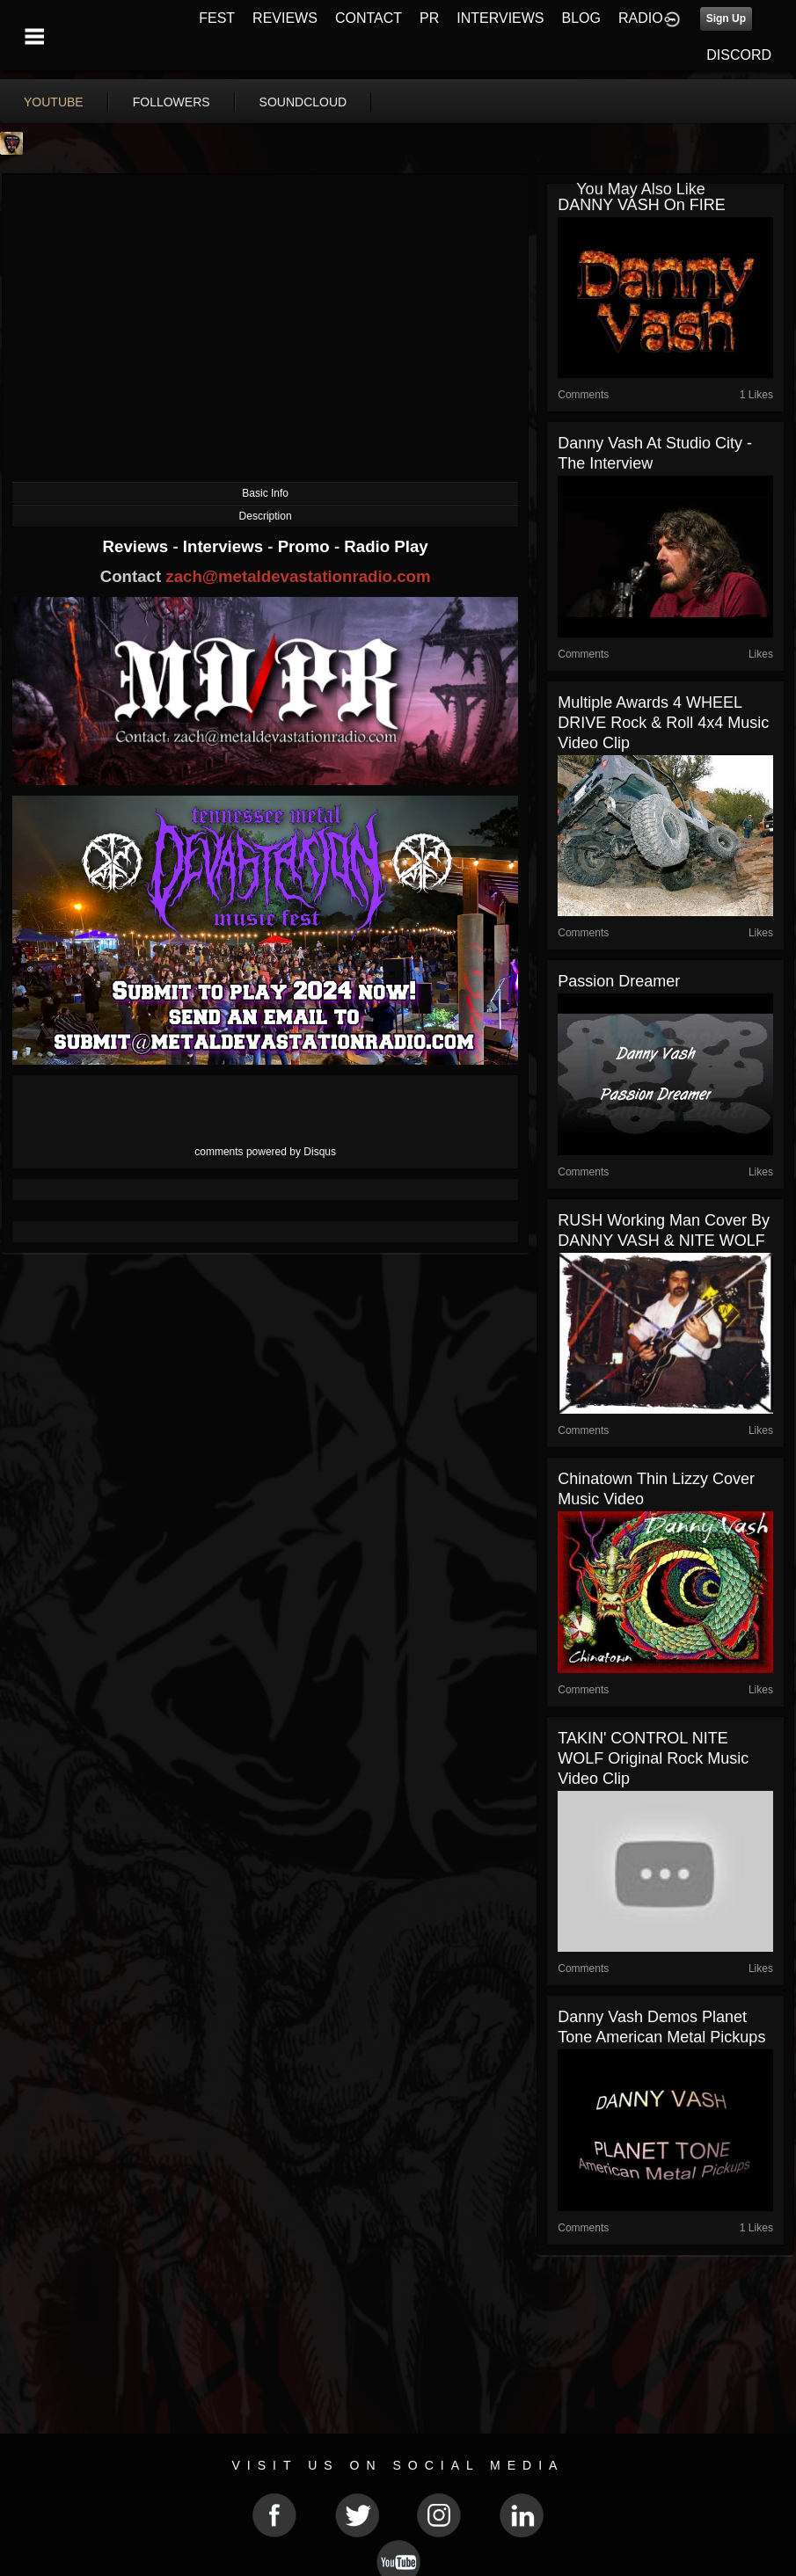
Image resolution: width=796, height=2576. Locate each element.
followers (171, 102)
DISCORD (738, 54)
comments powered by (265, 1152)
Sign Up (726, 18)
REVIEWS (285, 18)
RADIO (640, 18)
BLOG (581, 18)
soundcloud (303, 102)
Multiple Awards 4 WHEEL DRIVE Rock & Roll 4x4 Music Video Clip (663, 723)
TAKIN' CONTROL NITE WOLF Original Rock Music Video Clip (653, 1758)
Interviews (225, 546)
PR (429, 18)
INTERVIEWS (500, 18)
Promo (306, 546)
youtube (54, 102)
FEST (217, 18)
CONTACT (368, 18)
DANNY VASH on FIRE (641, 205)
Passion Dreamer (619, 981)
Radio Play (385, 546)
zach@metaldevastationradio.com (297, 576)
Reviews (138, 546)
